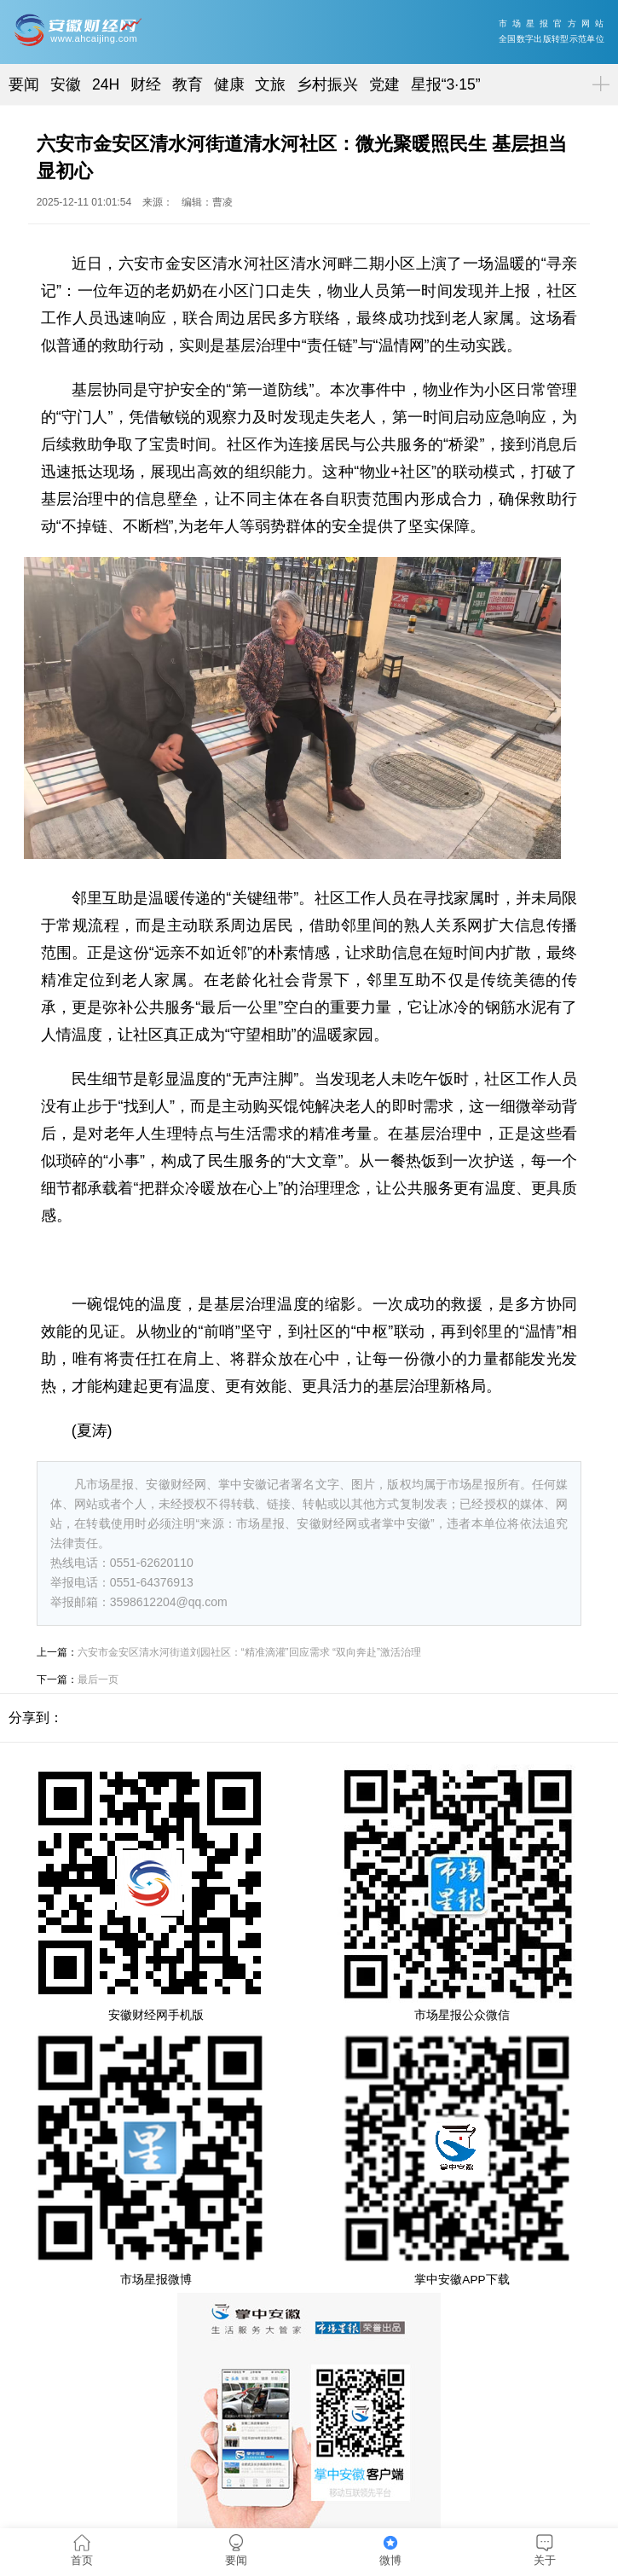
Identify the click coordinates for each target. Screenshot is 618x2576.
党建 (384, 84)
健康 (229, 84)
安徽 (65, 84)
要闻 (24, 84)
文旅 (270, 84)
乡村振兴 (327, 84)
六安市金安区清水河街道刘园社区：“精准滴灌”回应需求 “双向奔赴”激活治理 (249, 1652)
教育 (187, 84)
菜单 (597, 69)
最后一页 (98, 1679)
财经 (145, 84)
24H (105, 84)
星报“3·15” (446, 84)
